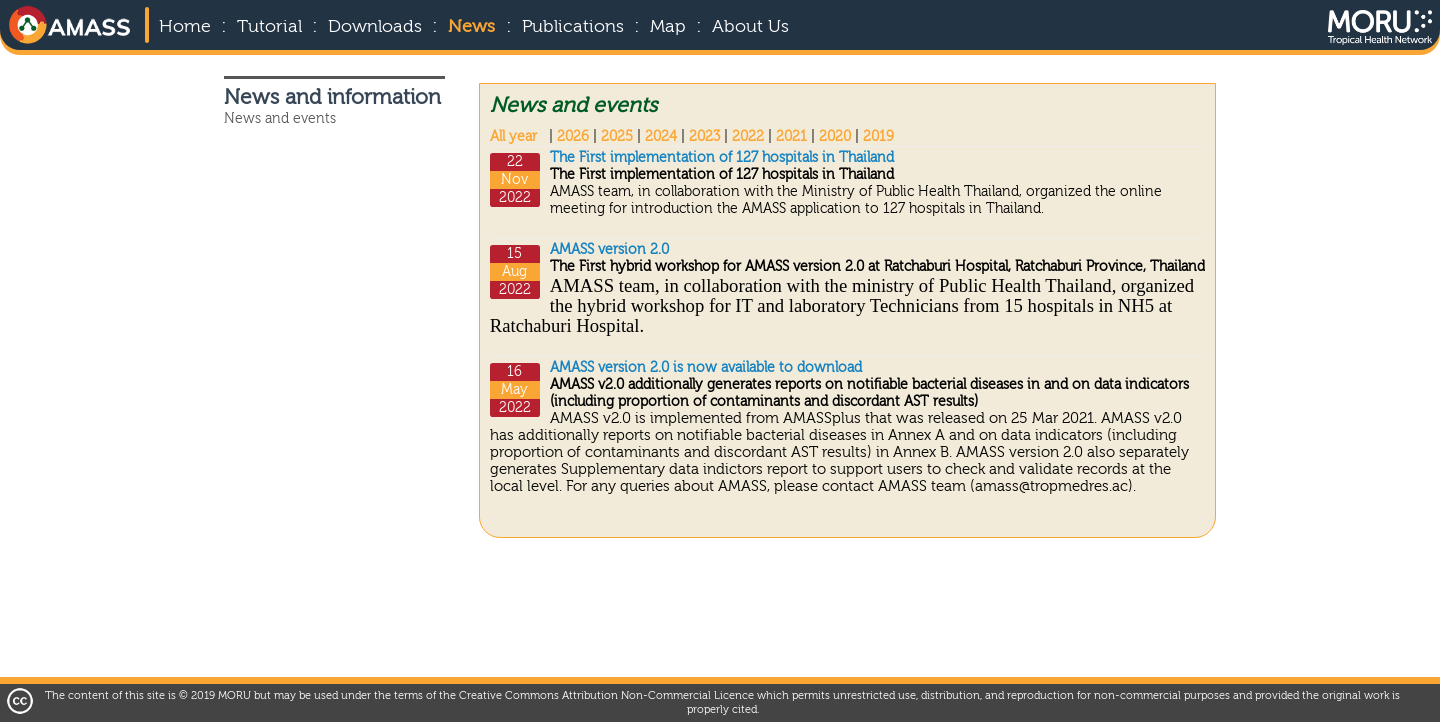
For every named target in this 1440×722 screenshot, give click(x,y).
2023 (704, 137)
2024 (661, 137)
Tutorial (269, 27)
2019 (878, 137)
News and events (280, 119)
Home (185, 27)
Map (668, 27)
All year (513, 137)
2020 (835, 137)
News (471, 27)
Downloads (375, 27)
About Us (750, 27)
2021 (791, 137)
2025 (617, 137)
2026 (573, 137)
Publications (573, 27)
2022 (748, 137)
